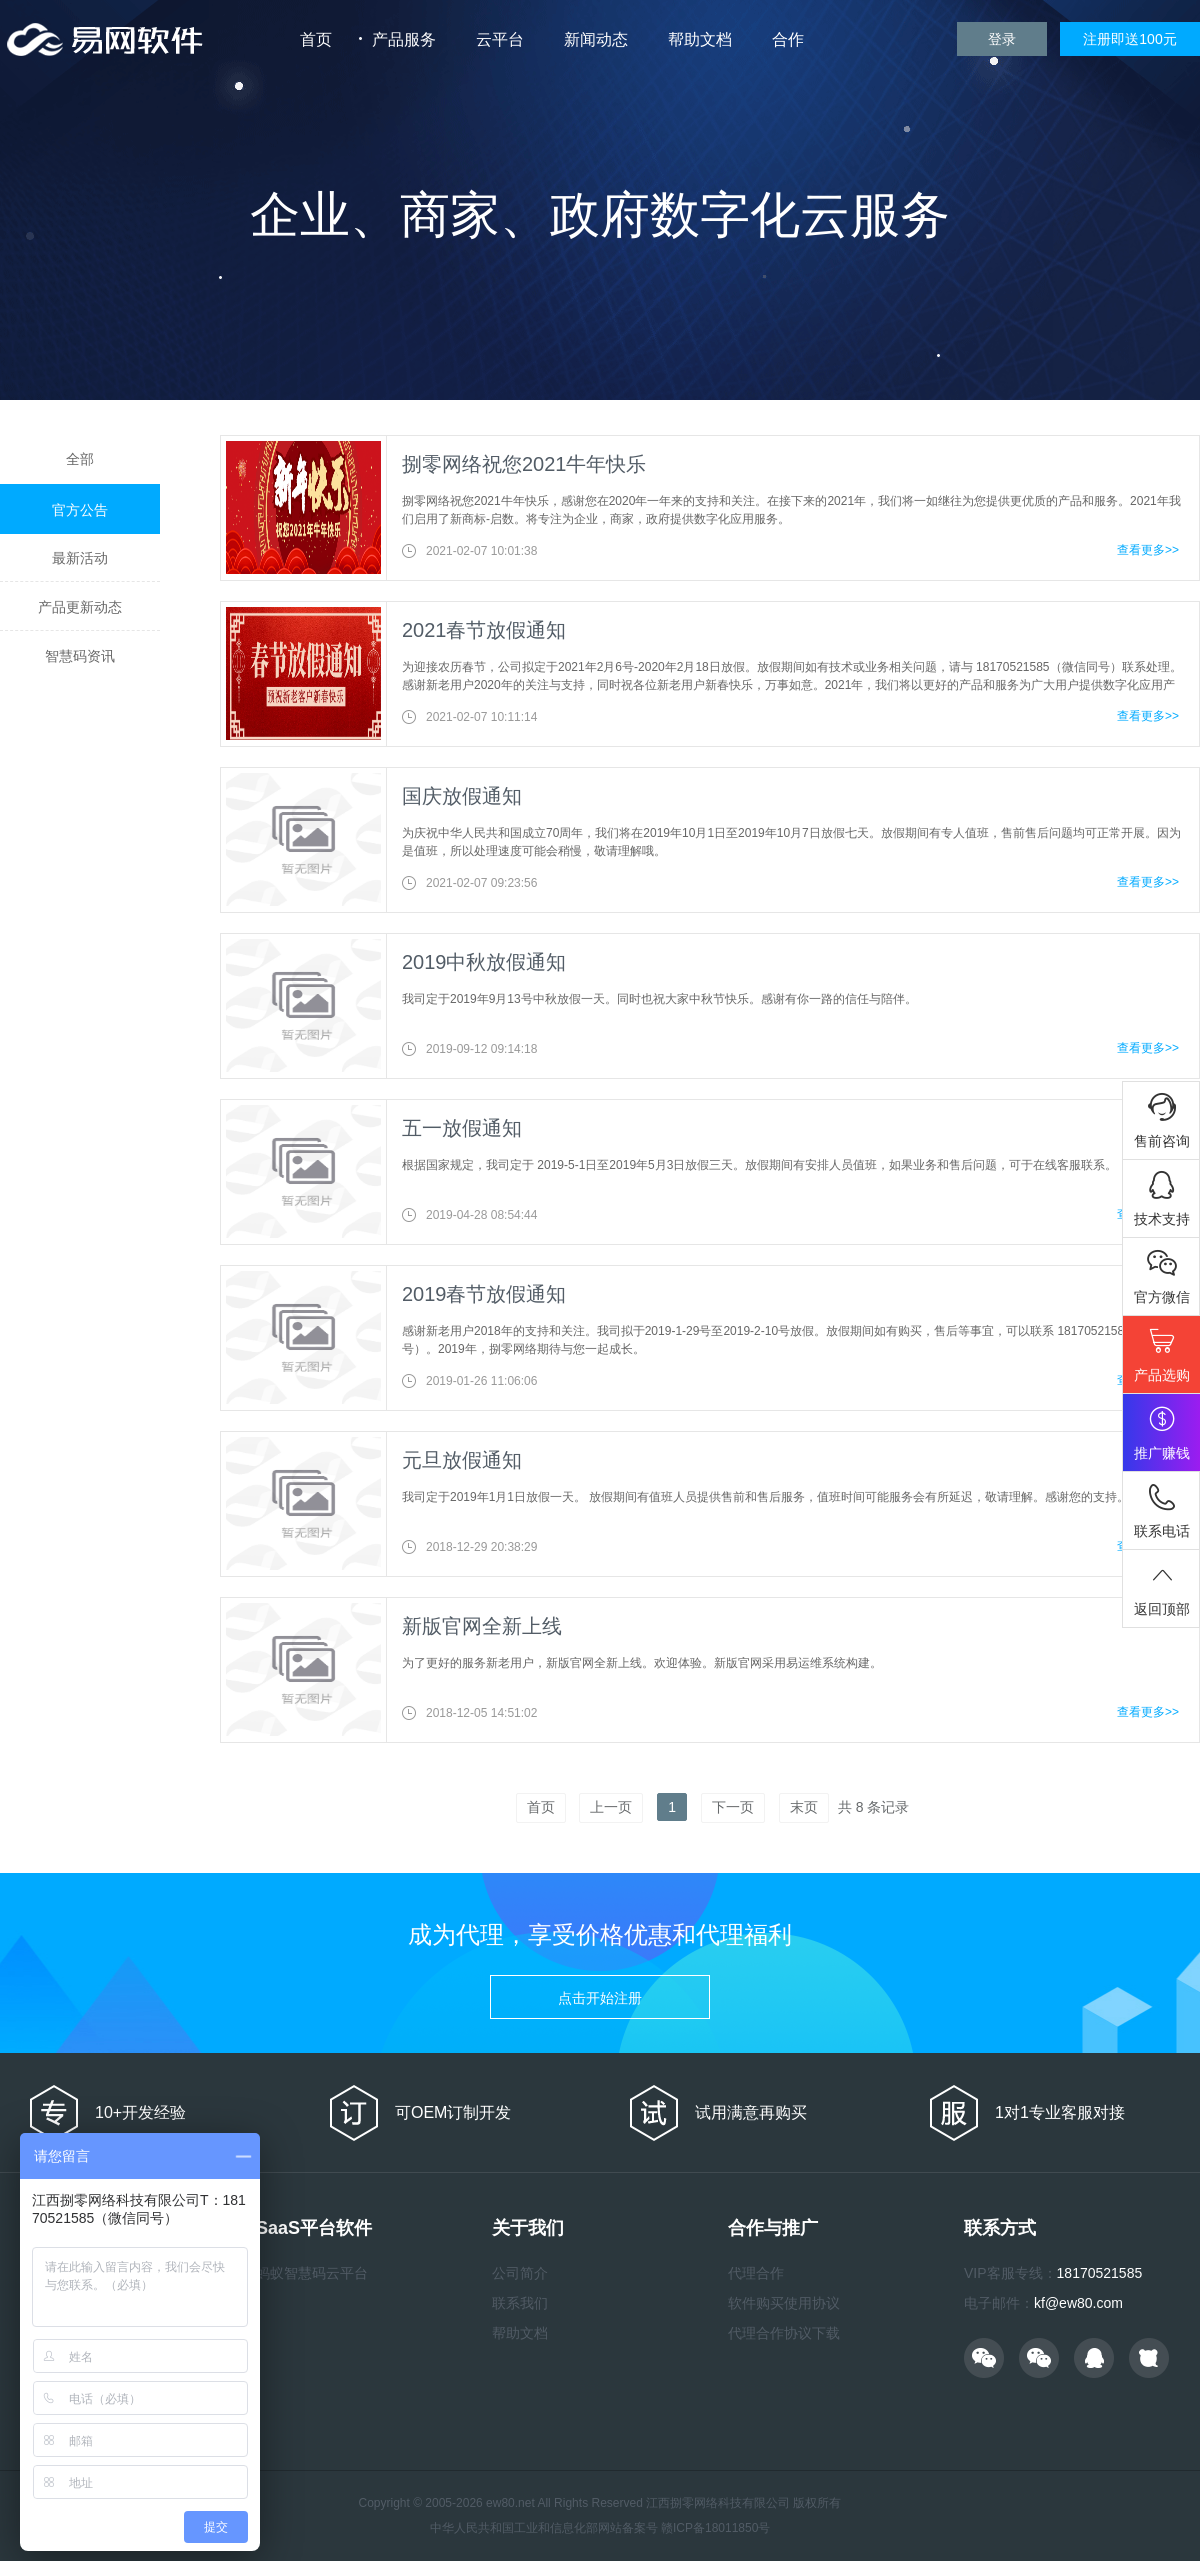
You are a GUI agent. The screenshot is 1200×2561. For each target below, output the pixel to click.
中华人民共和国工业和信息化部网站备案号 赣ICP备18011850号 (600, 2528)
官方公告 (80, 510)
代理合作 (756, 2273)
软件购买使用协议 (784, 2303)
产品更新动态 (80, 607)
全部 (80, 459)
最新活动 (80, 558)
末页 (804, 1807)
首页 (316, 39)
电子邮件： (999, 2303)
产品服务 (404, 39)
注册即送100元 (1129, 39)
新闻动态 (596, 39)
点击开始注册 (600, 1998)
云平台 (500, 39)
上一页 (611, 1807)
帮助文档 (700, 39)
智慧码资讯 (80, 656)
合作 (788, 39)
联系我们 (520, 2303)
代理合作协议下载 (784, 2333)
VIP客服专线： (1010, 2273)
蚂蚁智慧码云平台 (312, 2273)
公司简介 (520, 2273)
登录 (1002, 39)
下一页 (733, 1807)
